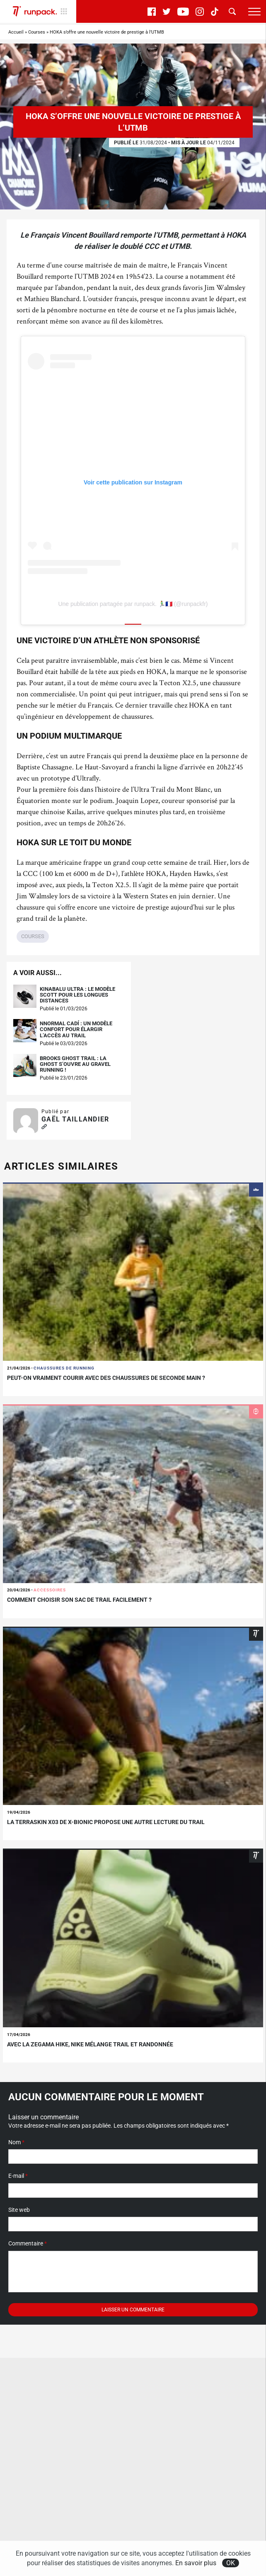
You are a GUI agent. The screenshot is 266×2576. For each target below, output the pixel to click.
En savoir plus (195, 2563)
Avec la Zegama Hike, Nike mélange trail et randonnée (90, 2044)
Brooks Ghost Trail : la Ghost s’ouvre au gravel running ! (75, 1064)
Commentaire (27, 2243)
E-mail (18, 2175)
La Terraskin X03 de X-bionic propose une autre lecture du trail (106, 1822)
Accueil (16, 32)
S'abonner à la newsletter (46, 2524)
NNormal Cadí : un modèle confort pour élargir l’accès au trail (76, 1030)
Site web (19, 2209)
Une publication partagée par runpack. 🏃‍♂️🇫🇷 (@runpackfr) (133, 604)
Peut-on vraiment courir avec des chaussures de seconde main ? (106, 1377)
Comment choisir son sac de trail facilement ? (79, 1599)
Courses (36, 32)
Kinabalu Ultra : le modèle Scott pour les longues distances (77, 995)
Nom (16, 2142)
